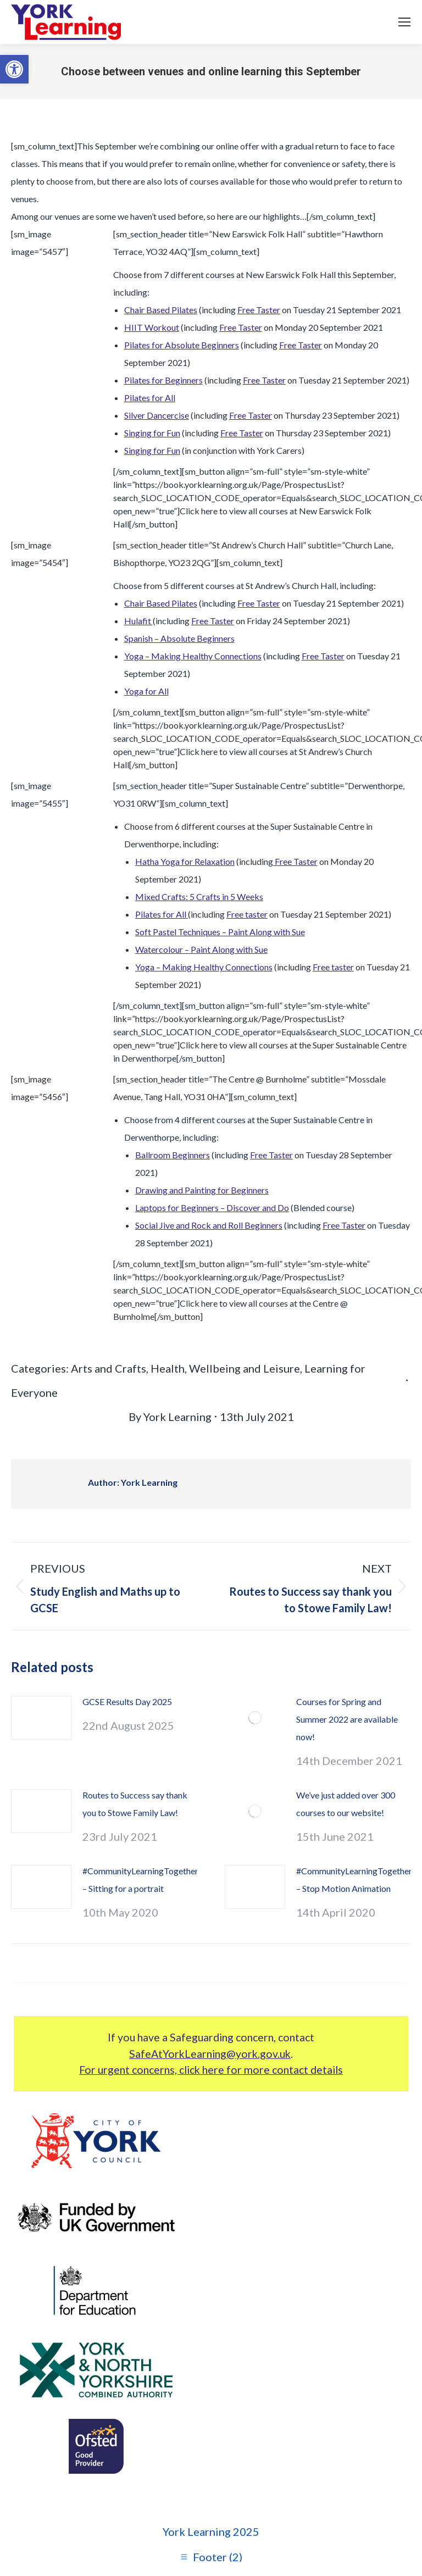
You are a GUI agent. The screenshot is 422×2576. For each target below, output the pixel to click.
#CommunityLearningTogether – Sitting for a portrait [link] (140, 1880)
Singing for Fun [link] (152, 433)
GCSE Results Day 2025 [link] (127, 1701)
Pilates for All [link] (149, 397)
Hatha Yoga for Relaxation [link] (185, 861)
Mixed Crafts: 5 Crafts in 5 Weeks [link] (199, 896)
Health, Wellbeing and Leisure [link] (225, 1368)
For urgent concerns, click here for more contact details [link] (211, 2069)
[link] (14, 69)
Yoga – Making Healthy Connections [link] (193, 656)
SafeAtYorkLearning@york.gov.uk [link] (210, 2053)
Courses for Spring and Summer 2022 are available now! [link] (347, 1719)
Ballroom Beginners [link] (172, 1155)
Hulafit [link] (138, 620)
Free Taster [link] (258, 309)
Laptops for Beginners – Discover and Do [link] (212, 1207)
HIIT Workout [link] (151, 327)
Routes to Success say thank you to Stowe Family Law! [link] (134, 1804)
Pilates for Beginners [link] (163, 380)
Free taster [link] (247, 914)
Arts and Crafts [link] (108, 1368)
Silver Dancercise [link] (156, 415)
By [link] (170, 1416)
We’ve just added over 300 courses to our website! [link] (345, 1804)
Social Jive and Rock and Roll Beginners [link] (208, 1225)
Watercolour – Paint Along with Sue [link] (201, 949)
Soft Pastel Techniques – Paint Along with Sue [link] (220, 931)
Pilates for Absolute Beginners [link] (181, 345)
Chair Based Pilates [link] (160, 309)
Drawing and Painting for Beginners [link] (202, 1190)
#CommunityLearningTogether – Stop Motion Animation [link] (354, 1880)
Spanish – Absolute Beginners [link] (179, 638)
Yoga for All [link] (146, 691)
